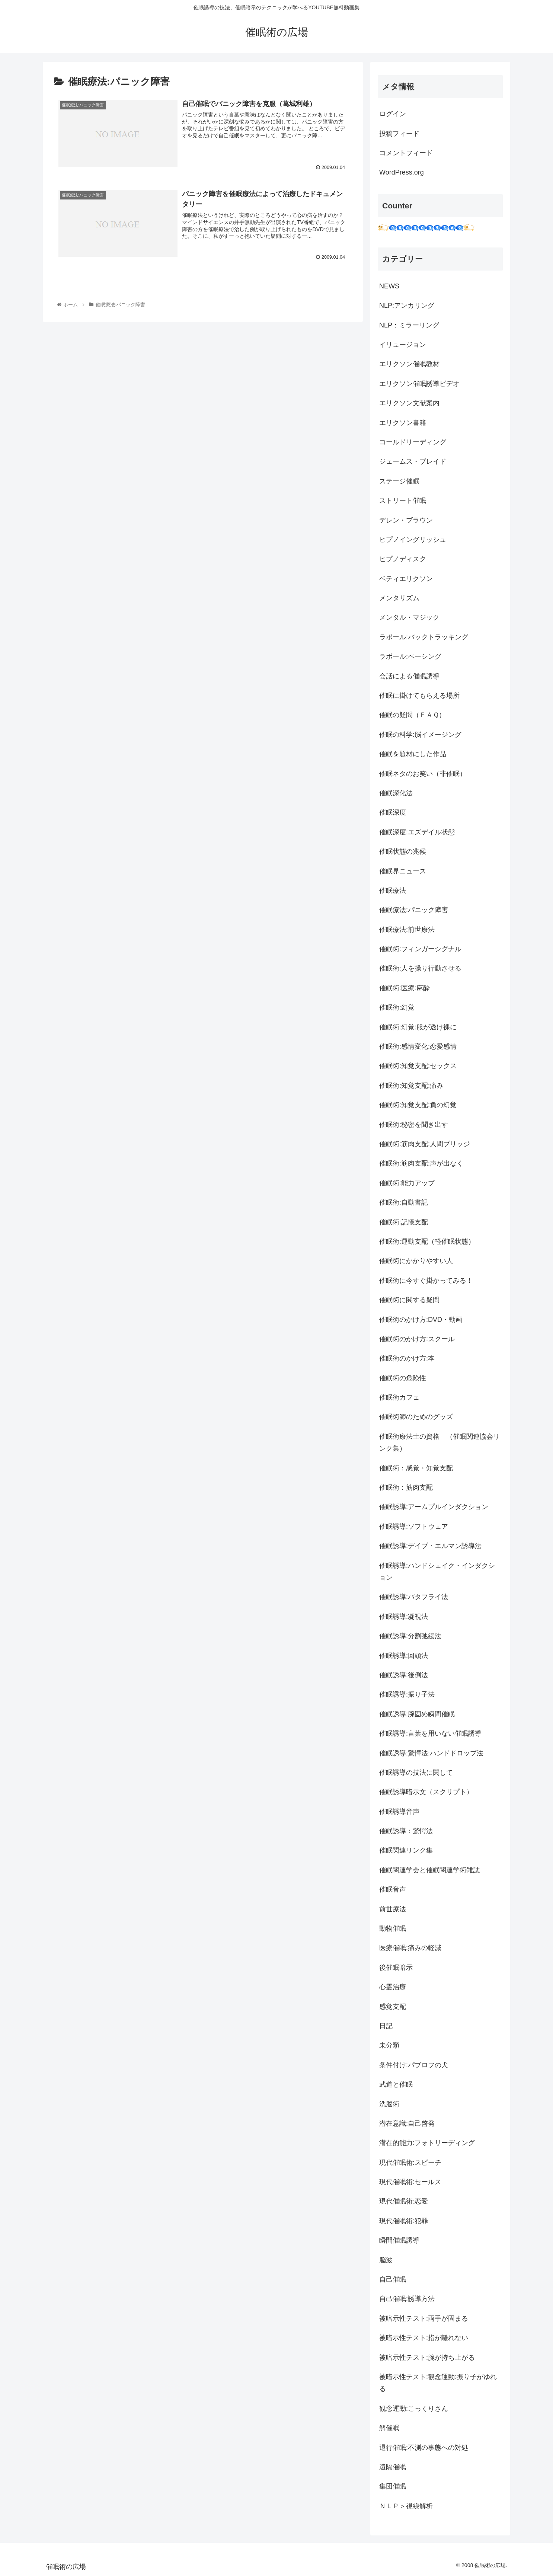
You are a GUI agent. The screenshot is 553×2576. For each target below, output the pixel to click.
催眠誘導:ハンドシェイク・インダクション (437, 1571)
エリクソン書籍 (402, 422)
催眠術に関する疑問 (409, 1300)
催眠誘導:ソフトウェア (413, 1526)
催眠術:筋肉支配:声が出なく (421, 1163)
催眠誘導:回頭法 (403, 1655)
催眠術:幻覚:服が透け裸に (418, 1027)
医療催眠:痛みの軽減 (410, 1948)
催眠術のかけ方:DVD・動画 (420, 1319)
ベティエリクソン (406, 578)
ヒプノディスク (402, 559)
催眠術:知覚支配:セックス (418, 1066)
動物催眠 (392, 1928)
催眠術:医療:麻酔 (404, 988)
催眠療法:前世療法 (407, 929)
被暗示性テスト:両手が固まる (423, 2318)
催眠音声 (392, 1889)
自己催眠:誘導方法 (407, 2298)
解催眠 (389, 2428)
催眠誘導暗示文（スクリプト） (426, 1792)
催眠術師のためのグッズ (416, 1416)
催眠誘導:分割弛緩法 (410, 1636)
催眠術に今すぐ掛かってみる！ (426, 1280)
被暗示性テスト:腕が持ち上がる (427, 2357)
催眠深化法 (396, 793)
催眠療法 (392, 890)
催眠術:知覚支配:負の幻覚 (418, 1105)
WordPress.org (401, 172)
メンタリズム (399, 598)
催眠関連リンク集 (406, 1850)
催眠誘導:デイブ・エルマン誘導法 (430, 1546)
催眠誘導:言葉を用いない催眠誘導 (430, 1733)
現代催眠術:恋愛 (403, 2201)
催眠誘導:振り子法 (407, 1694)
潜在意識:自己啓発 (407, 2123)
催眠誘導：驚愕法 (406, 1831)
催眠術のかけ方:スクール (417, 1339)
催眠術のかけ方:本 (407, 1358)
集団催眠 (392, 2486)
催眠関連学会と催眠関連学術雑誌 (429, 1870)
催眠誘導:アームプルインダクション (433, 1507)
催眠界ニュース (402, 871)
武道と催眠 (396, 2084)
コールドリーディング (412, 442)
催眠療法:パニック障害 (413, 910)
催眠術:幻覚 (397, 1007)
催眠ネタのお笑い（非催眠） (422, 773)
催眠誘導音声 (399, 1811)
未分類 (389, 2045)
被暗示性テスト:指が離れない (423, 2338)
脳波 (386, 2260)
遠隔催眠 (392, 2467)
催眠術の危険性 (402, 1378)
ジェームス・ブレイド (412, 461)
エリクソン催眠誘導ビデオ (419, 383)
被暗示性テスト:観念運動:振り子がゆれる (438, 2383)
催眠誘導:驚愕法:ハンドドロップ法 (431, 1753)
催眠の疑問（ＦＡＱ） (412, 715)
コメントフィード (406, 153)
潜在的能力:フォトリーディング (427, 2143)
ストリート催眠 (402, 500)
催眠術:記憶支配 (403, 1222)
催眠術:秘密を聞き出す (413, 1124)
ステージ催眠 (399, 481)
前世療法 (392, 1909)
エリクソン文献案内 (409, 403)
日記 (386, 2026)
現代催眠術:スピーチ (410, 2162)
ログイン (392, 114)
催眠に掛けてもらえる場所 (419, 695)
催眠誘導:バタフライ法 (413, 1597)
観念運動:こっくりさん (413, 2408)
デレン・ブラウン (406, 520)
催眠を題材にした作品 (412, 754)
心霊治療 (392, 1987)
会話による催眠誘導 (409, 676)
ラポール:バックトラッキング (423, 637)
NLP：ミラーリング (409, 325)
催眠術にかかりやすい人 (416, 1261)
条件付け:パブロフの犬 (413, 2065)
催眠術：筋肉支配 (406, 1487)
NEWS (389, 286)
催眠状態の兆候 (402, 851)
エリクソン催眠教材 (409, 364)
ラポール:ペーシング (410, 656)
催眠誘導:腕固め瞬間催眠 (417, 1714)
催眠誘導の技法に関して (416, 1772)
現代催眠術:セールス (410, 2182)
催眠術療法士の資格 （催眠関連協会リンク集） (439, 1442)
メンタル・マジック (409, 617)
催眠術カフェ (399, 1397)
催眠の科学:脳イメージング (420, 734)
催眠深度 (392, 812)
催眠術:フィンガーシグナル (420, 949)
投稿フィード (399, 133)
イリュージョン (402, 344)
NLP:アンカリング (406, 305)
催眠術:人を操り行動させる (420, 968)
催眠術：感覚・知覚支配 (416, 1468)
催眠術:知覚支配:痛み (411, 1085)
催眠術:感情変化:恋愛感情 (418, 1046)
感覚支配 (392, 2006)
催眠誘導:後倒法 (403, 1675)
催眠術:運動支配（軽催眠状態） (427, 1241)
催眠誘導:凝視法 (403, 1616)
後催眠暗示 (396, 1967)
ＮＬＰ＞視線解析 (406, 2506)
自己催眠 (392, 2279)
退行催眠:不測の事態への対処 (423, 2447)
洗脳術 (389, 2104)
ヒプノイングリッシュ (412, 539)
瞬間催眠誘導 (399, 2240)
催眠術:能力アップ (407, 1183)
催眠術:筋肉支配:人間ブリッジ (424, 1144)
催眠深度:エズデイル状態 (417, 832)
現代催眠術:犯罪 (403, 2221)
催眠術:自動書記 (403, 1202)
